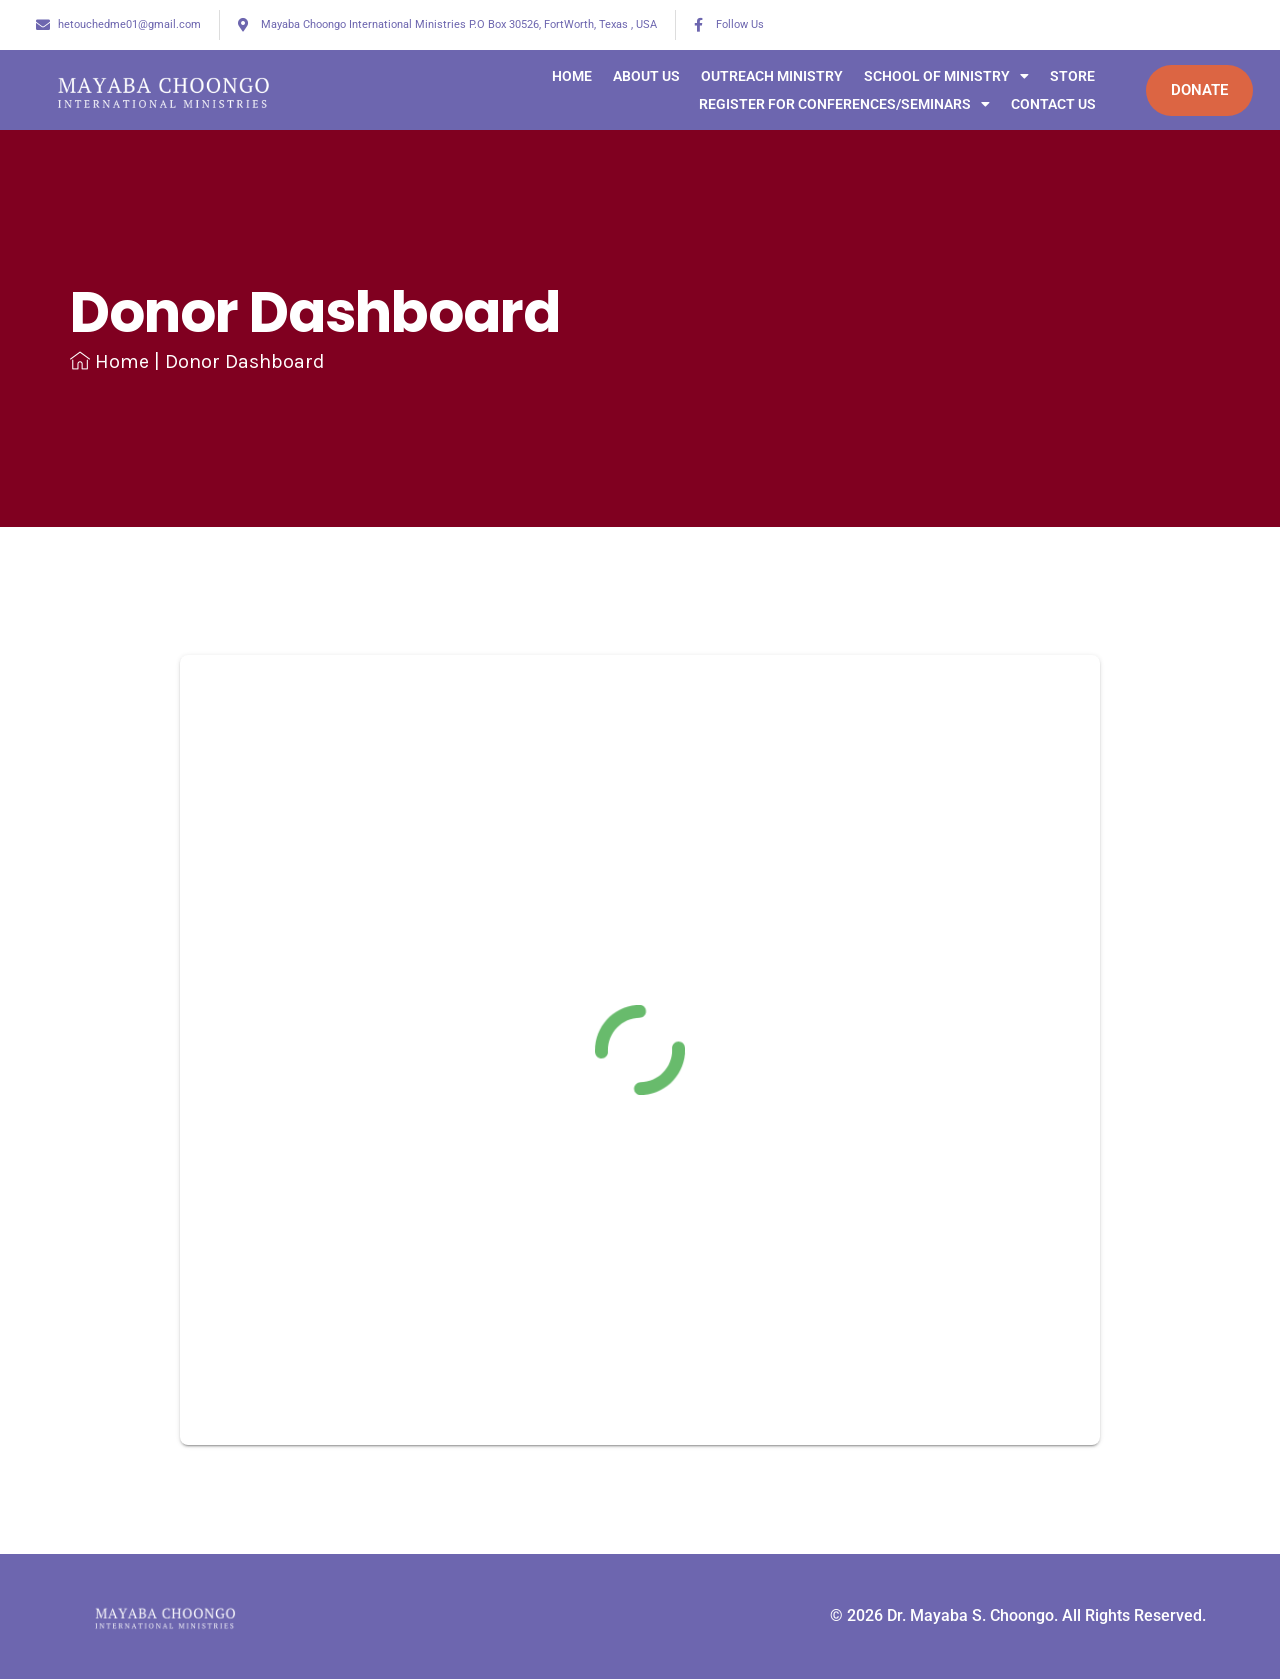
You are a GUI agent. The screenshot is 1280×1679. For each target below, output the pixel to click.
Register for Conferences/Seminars (832, 104)
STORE (1060, 76)
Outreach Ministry (760, 76)
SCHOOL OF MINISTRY (934, 76)
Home (560, 76)
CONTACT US (1041, 104)
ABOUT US (634, 76)
